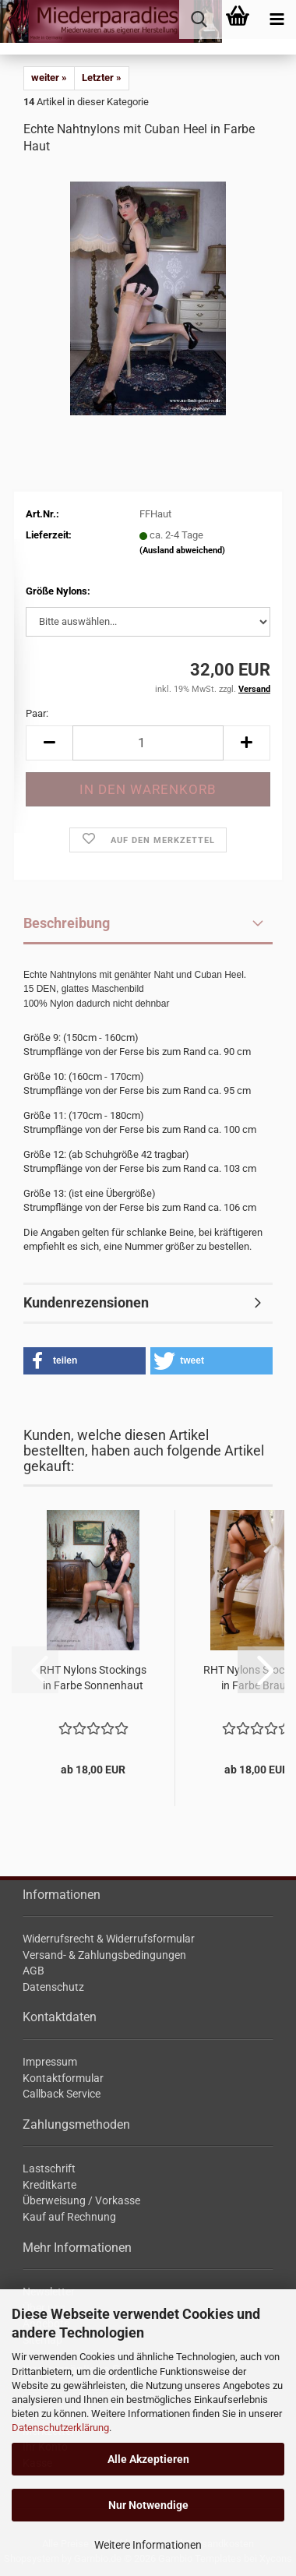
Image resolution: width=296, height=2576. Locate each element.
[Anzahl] (148, 742)
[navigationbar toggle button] (276, 19)
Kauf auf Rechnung (69, 2217)
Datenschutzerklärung (60, 2427)
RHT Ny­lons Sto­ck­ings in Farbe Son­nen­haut (93, 1678)
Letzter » (102, 77)
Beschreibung (66, 923)
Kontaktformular (63, 2078)
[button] (49, 742)
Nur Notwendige (148, 2505)
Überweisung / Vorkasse (81, 2200)
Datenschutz (53, 1987)
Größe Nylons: (58, 591)
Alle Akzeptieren (148, 2459)
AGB (33, 1970)
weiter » (49, 77)
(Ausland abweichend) (182, 550)
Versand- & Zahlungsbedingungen (104, 1955)
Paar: (37, 713)
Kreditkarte (49, 2185)
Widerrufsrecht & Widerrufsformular (109, 1938)
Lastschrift (49, 2168)
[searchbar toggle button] (198, 19)
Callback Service (61, 2093)
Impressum (50, 2062)
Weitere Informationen (148, 2545)
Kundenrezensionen (86, 1302)
